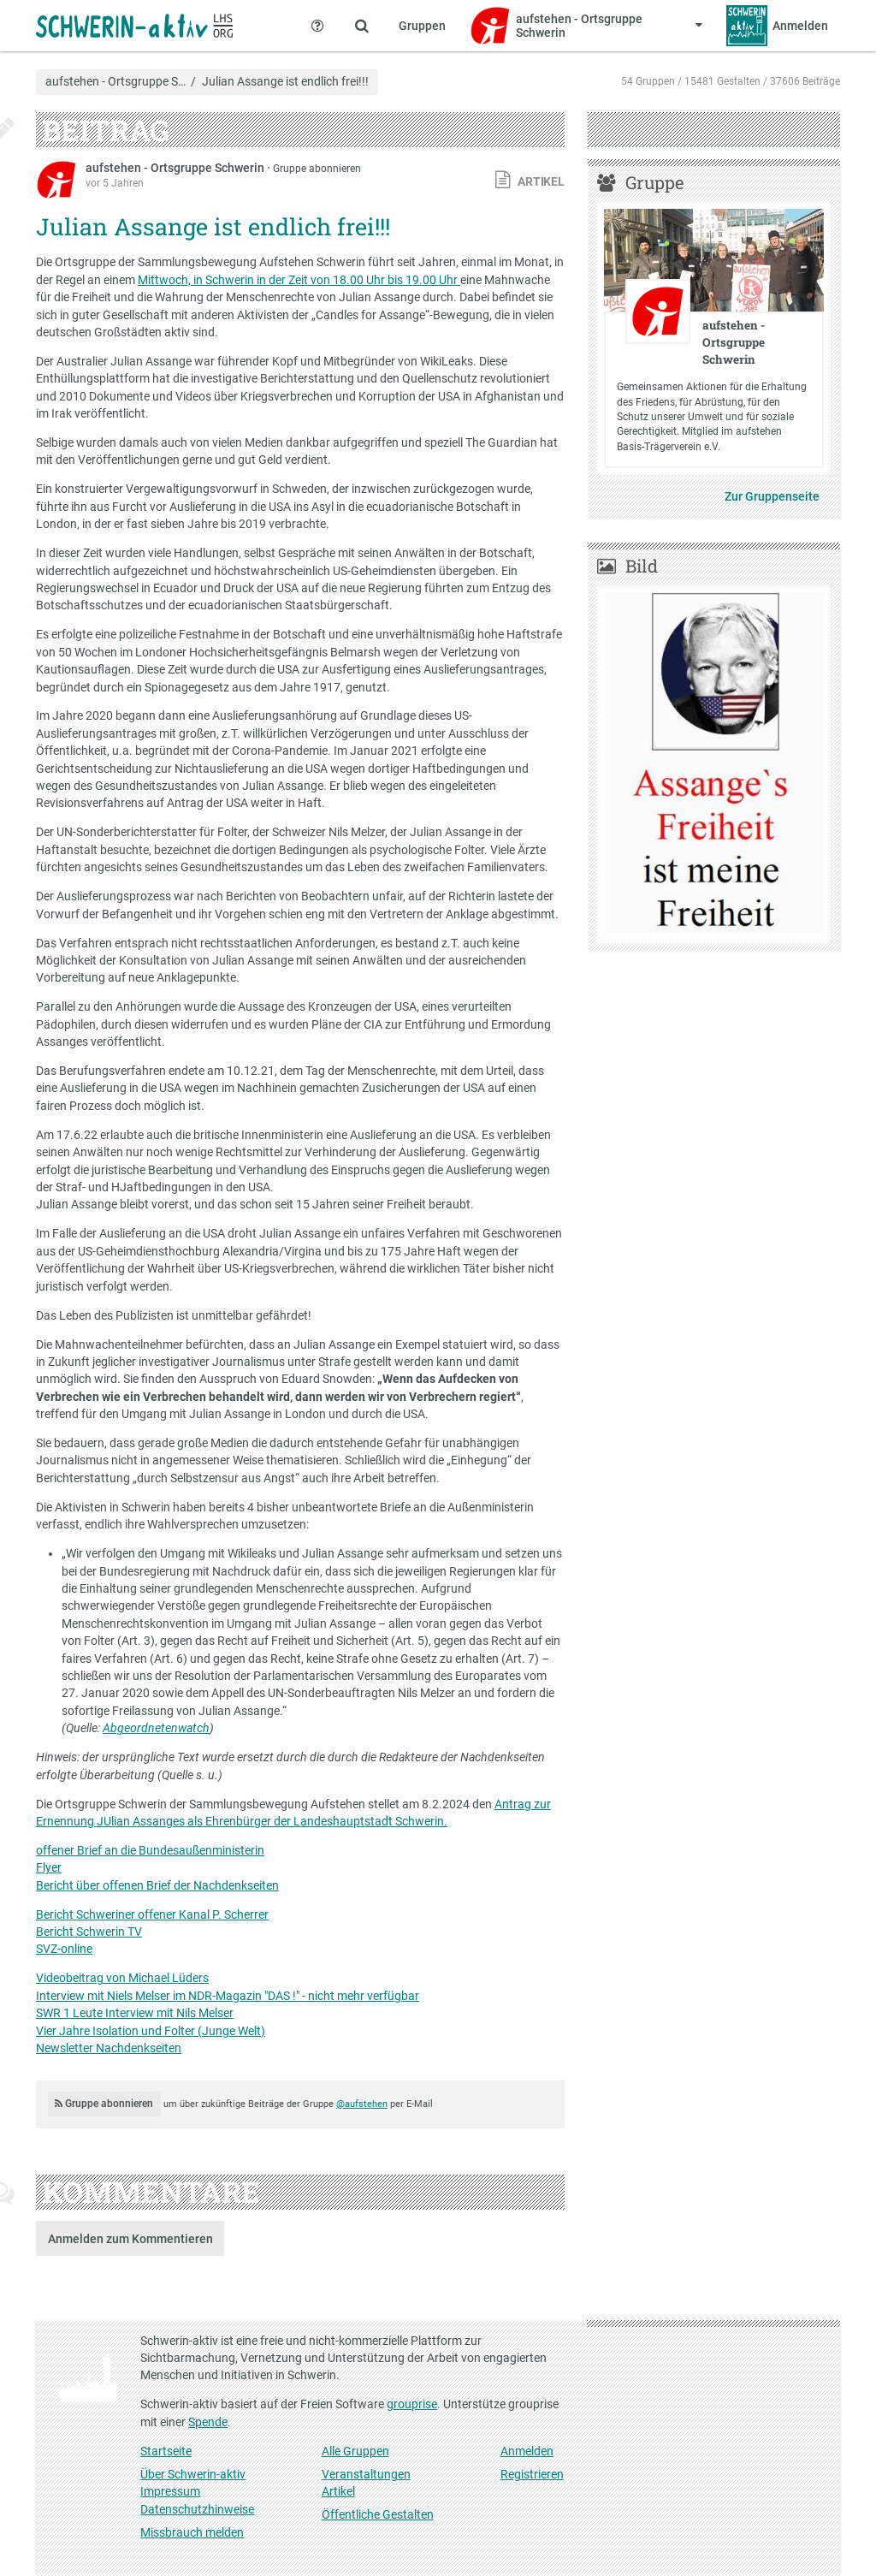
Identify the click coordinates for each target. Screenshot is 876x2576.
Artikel (338, 2491)
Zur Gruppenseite (772, 496)
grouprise (412, 2404)
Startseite (166, 2451)
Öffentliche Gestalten (378, 2514)
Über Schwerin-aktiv (193, 2474)
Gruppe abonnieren (317, 169)
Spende (208, 2422)
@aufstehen (362, 2104)
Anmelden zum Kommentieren (130, 2239)
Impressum (170, 2491)
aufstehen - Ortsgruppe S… (115, 82)
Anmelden (526, 2451)
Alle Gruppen (355, 2451)
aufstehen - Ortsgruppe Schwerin (176, 168)
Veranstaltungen (366, 2474)
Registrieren (532, 2474)
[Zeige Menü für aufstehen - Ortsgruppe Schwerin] (586, 25)
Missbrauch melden (192, 2532)
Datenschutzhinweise (197, 2509)
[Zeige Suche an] (362, 25)
